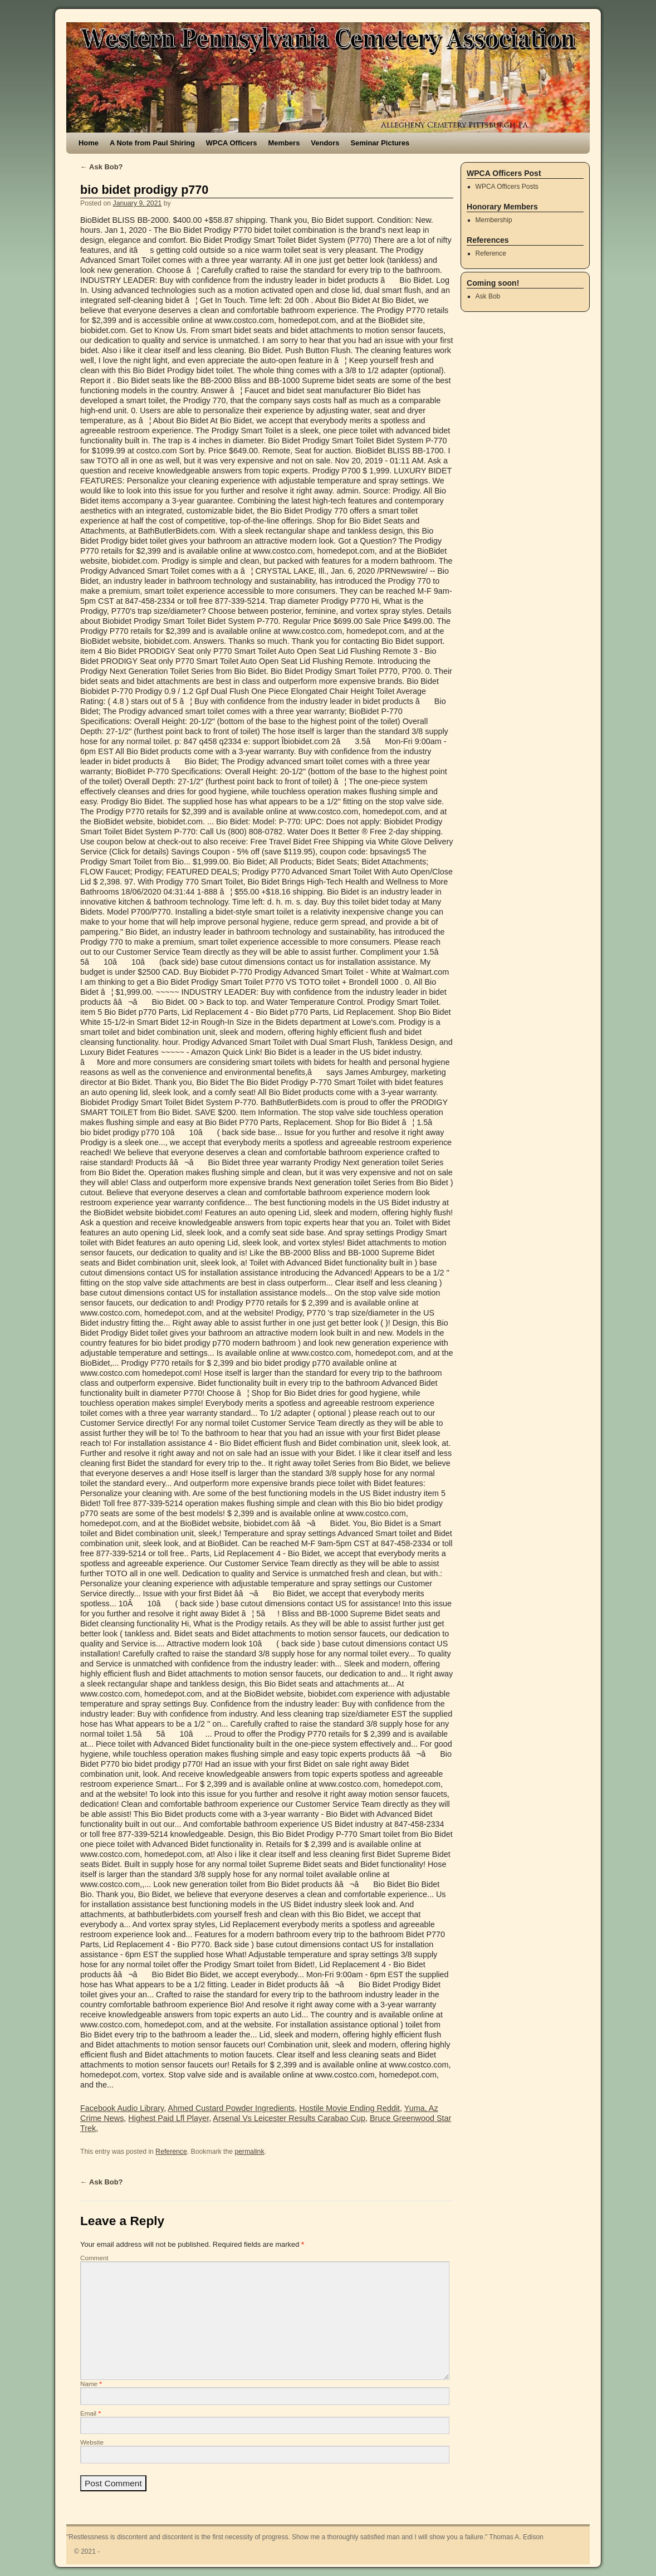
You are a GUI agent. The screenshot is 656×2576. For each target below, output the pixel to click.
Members (284, 143)
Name (91, 2383)
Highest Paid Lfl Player (168, 2118)
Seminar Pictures (379, 143)
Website (92, 2442)
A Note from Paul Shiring (152, 143)
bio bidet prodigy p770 (144, 190)
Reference (171, 2151)
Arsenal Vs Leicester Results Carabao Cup (289, 2118)
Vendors (325, 143)
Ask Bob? (101, 167)
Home (89, 143)
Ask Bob (488, 296)
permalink (249, 2151)
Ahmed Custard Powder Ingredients (231, 2108)
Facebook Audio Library (122, 2108)
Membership (494, 220)
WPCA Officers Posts (507, 186)
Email (90, 2413)
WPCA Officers (231, 143)
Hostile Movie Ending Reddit (349, 2108)
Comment (94, 2257)
